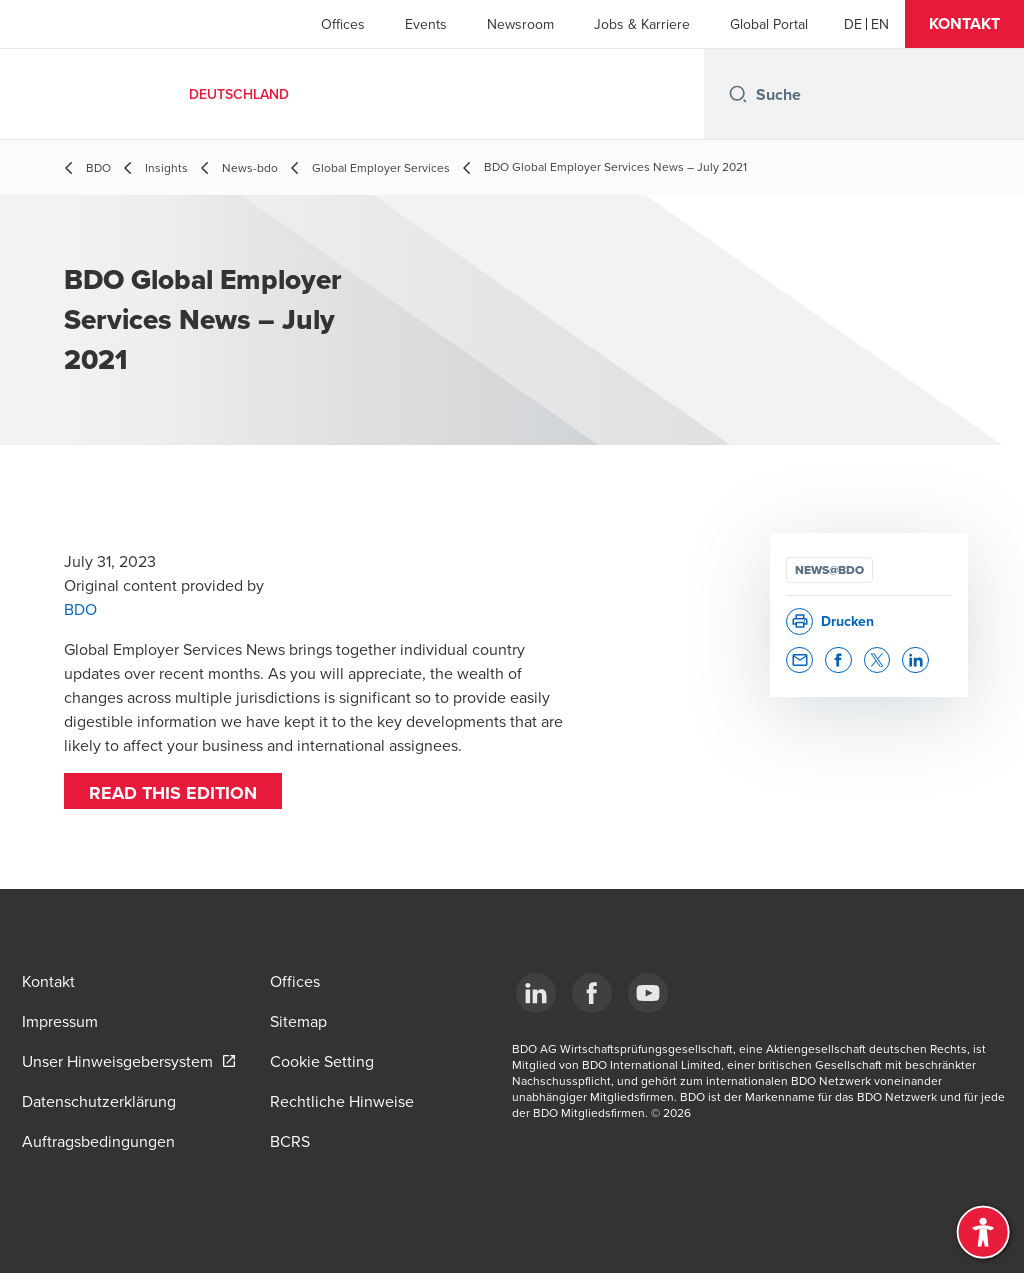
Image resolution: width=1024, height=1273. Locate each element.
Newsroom (520, 24)
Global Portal (769, 24)
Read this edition (173, 793)
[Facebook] (592, 993)
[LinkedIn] (536, 993)
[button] (964, 24)
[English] (880, 24)
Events (426, 24)
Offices (343, 24)
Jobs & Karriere (642, 24)
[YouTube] (648, 993)
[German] (853, 24)
